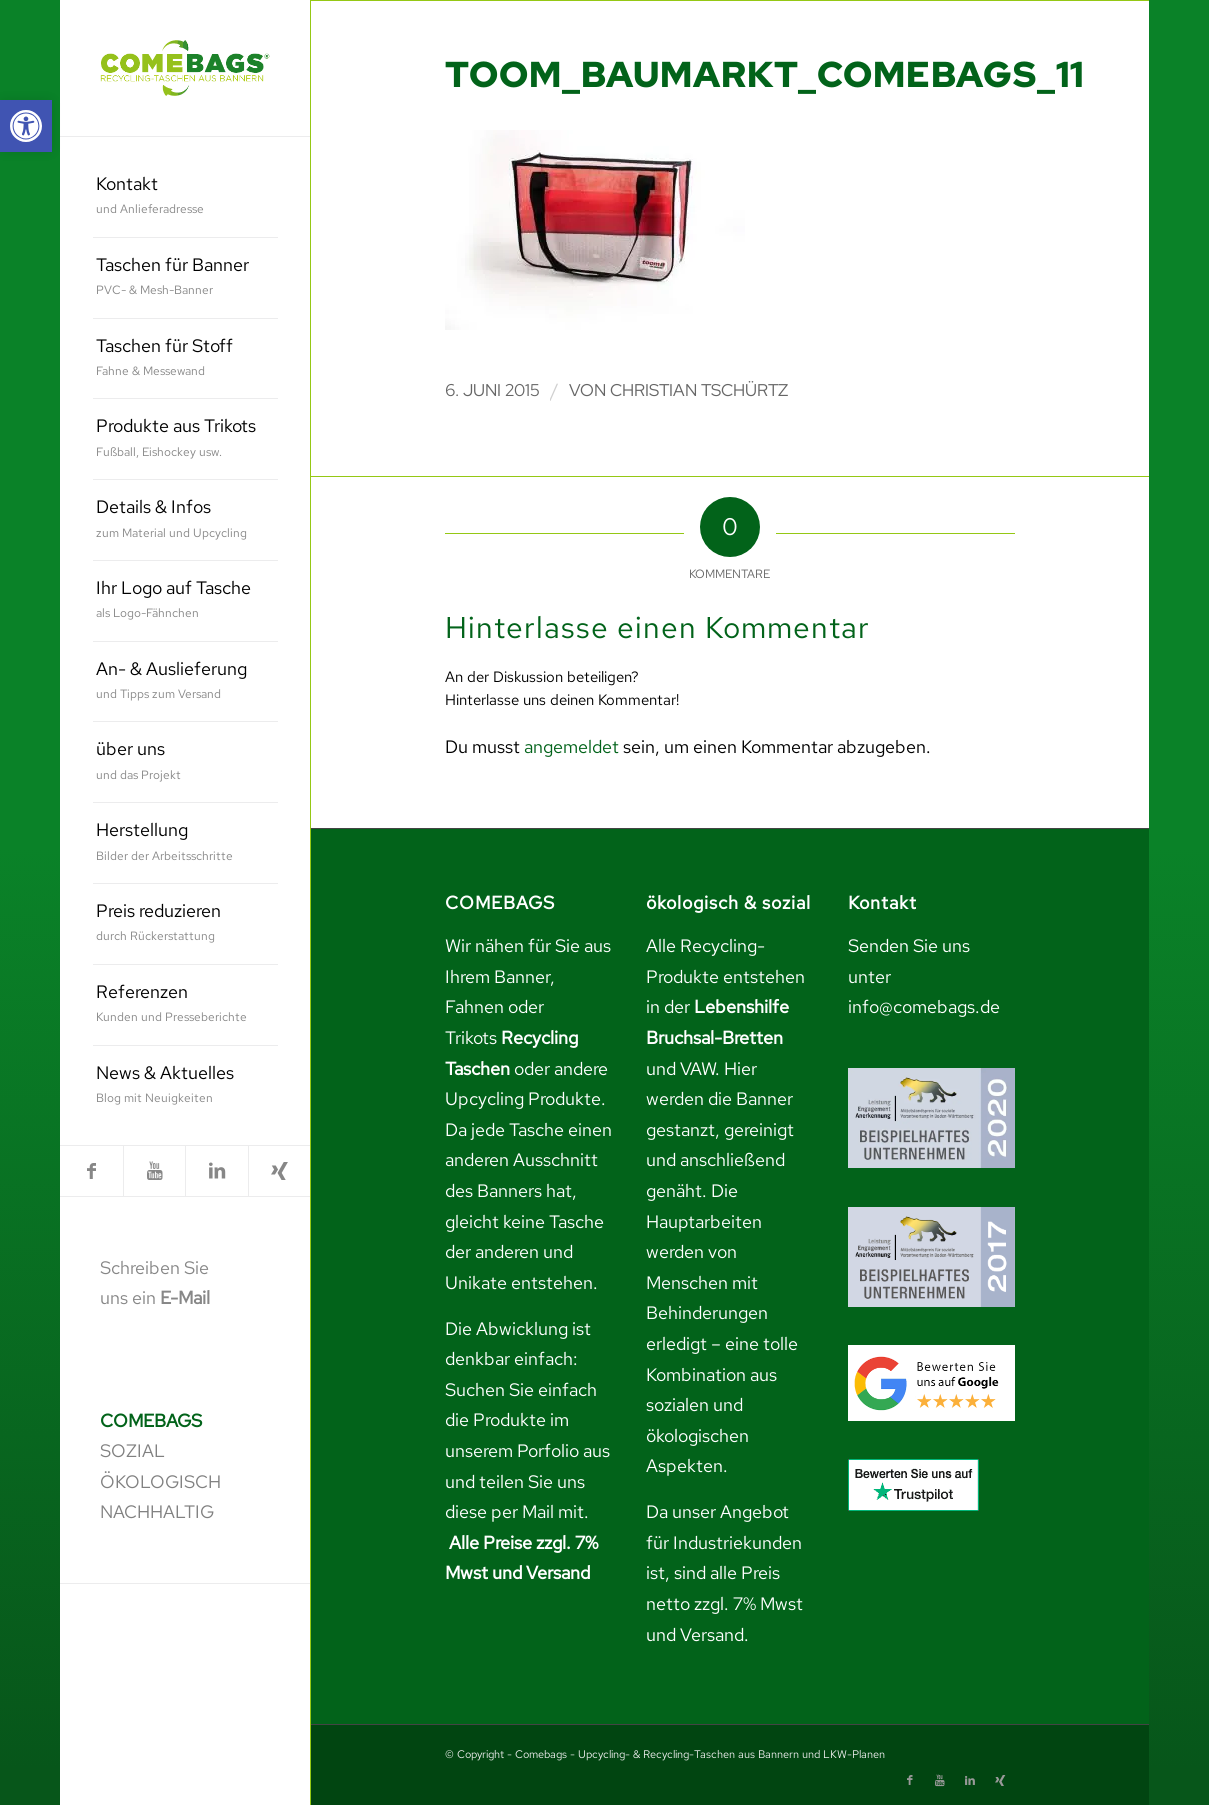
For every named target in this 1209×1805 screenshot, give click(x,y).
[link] (26, 126)
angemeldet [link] (571, 746)
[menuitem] (185, 197)
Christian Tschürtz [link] (699, 390)
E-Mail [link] (185, 1297)
